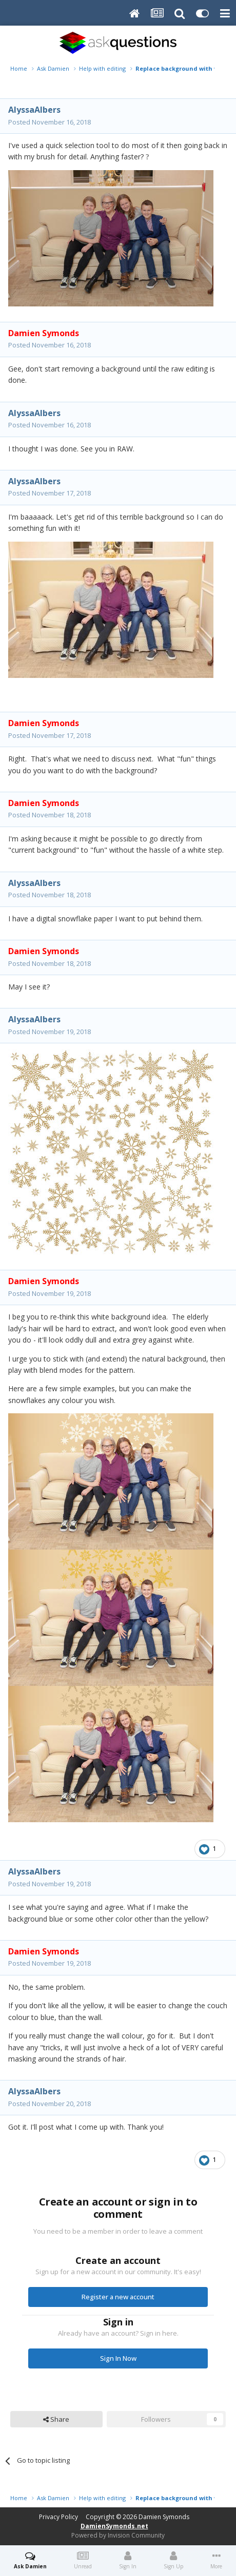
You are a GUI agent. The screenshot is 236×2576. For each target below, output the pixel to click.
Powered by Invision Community (118, 2535)
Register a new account (118, 2296)
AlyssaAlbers (34, 109)
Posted (49, 122)
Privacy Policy (58, 2516)
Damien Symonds (164, 2516)
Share (56, 2419)
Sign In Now (118, 2358)
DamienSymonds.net (114, 2526)
